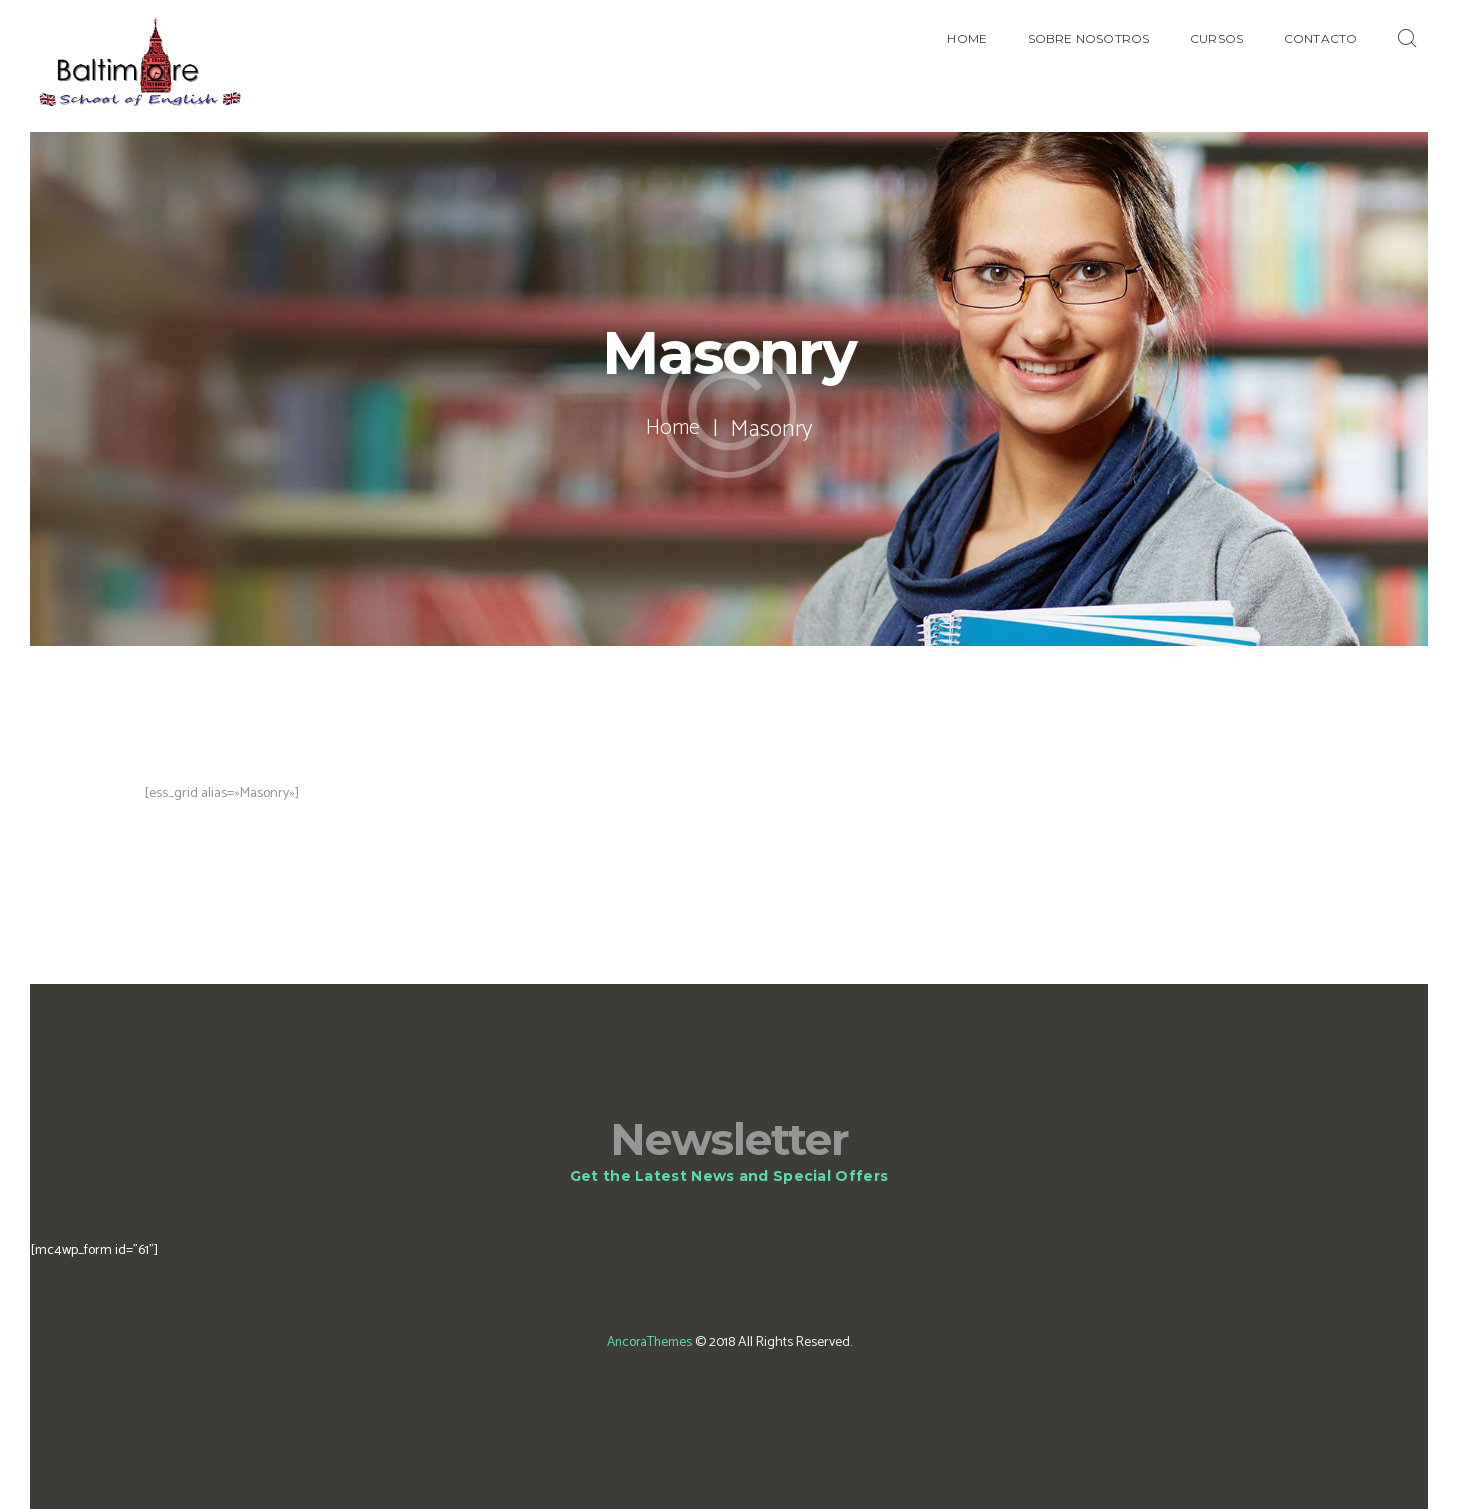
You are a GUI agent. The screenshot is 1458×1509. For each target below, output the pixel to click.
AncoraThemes (649, 1342)
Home (673, 430)
